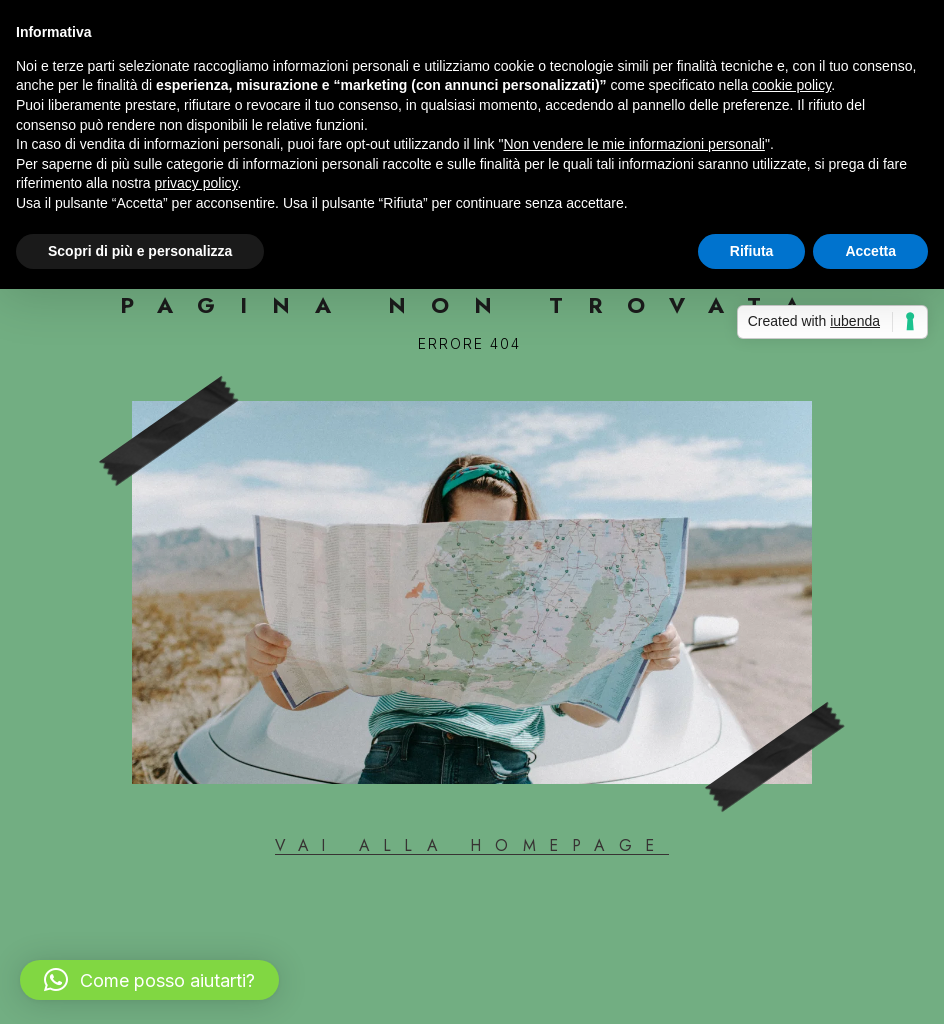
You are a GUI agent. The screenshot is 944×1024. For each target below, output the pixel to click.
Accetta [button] (870, 251)
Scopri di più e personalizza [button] (140, 251)
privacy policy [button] (196, 183)
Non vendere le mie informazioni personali (633, 144)
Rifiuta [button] (752, 251)
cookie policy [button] (791, 85)
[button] (149, 980)
